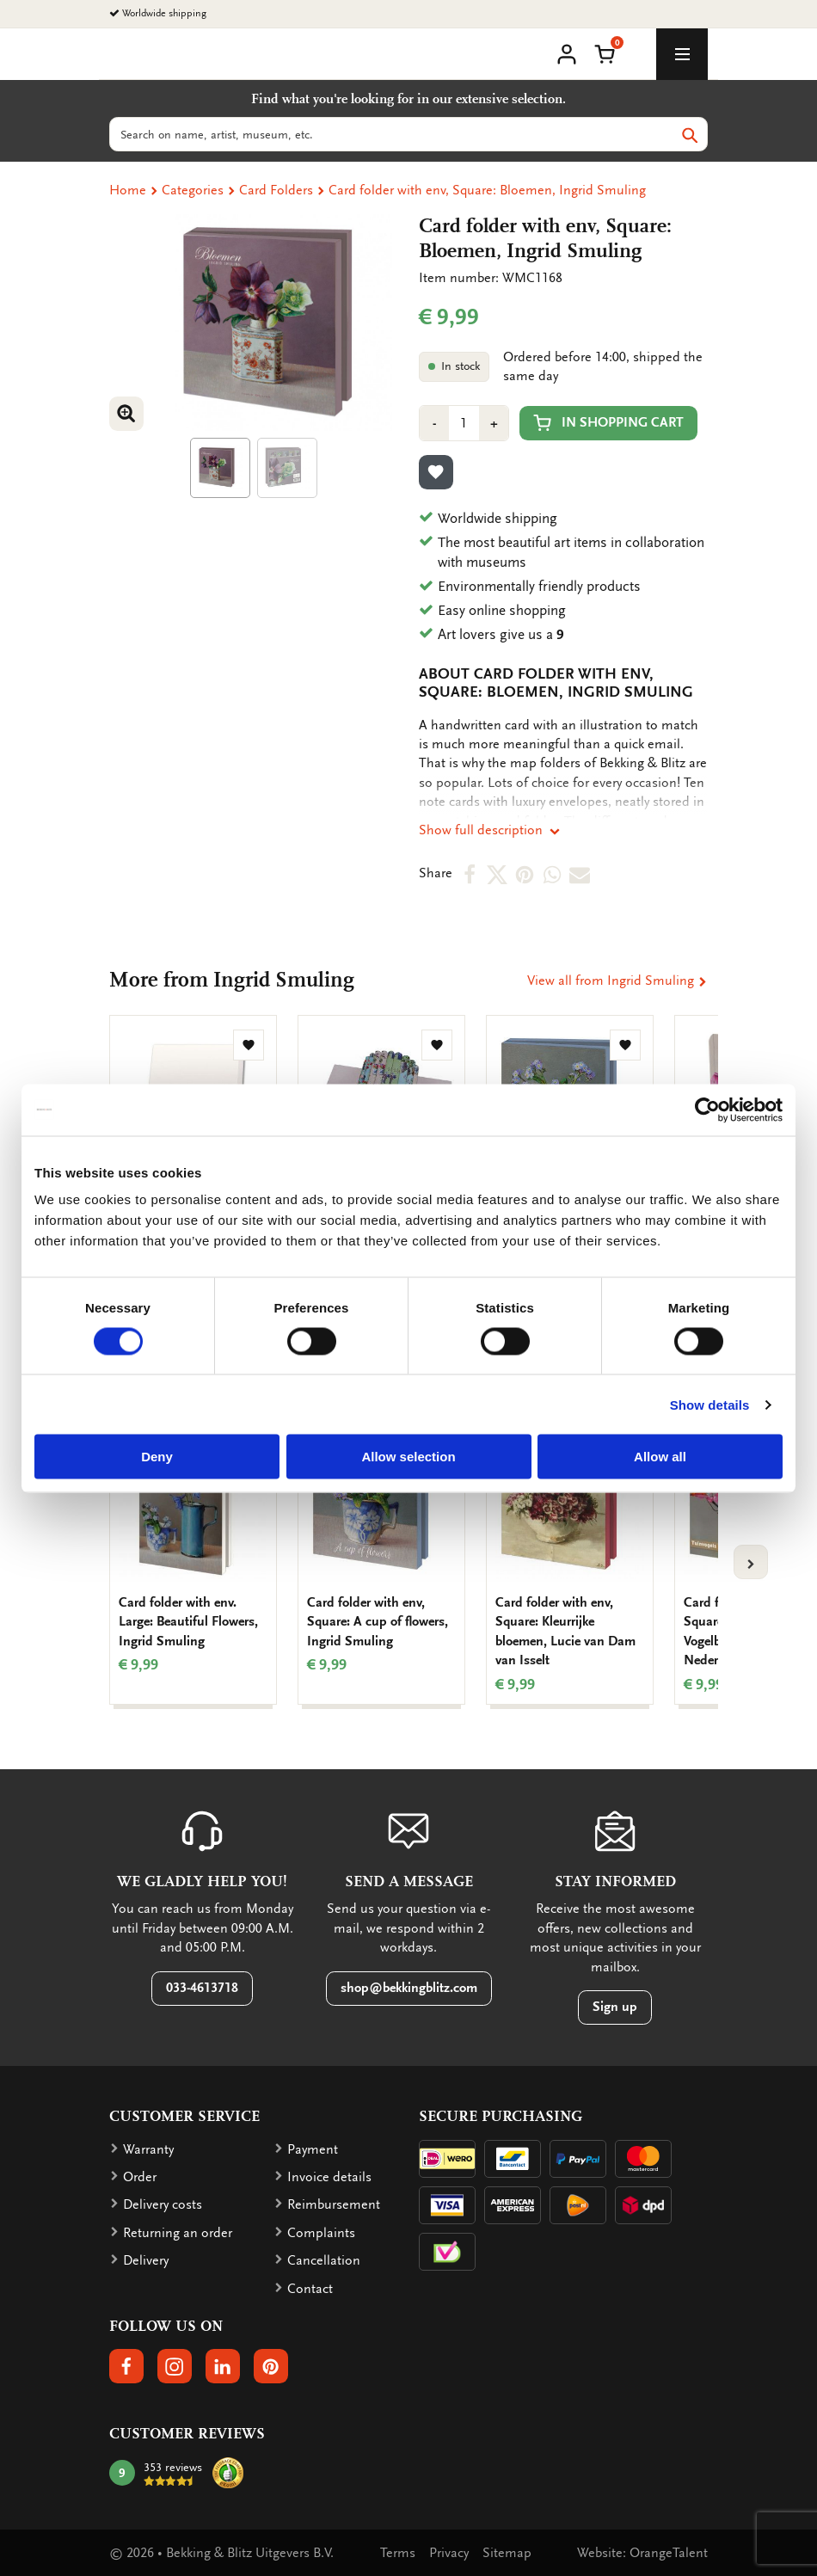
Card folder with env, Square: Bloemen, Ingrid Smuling (487, 190)
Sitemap (506, 2553)
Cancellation (323, 2260)
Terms (397, 2553)
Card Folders (276, 190)
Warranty (148, 2149)
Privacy (449, 2553)
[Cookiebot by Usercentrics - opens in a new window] (707, 1109)
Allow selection (408, 1456)
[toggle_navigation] (682, 54)
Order (140, 2177)
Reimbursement (333, 2204)
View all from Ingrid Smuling (617, 980)
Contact (310, 2288)
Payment (312, 2149)
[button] (604, 52)
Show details (710, 1404)
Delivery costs (162, 2204)
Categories (193, 190)
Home (127, 190)
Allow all (660, 1456)
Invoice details (329, 2177)
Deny (157, 1456)
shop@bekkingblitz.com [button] (409, 1987)
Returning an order (177, 2233)
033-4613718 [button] (202, 1987)
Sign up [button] (615, 2006)
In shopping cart (608, 423)
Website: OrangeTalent (642, 2553)
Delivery (146, 2260)
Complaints (321, 2233)
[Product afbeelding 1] (220, 468)
